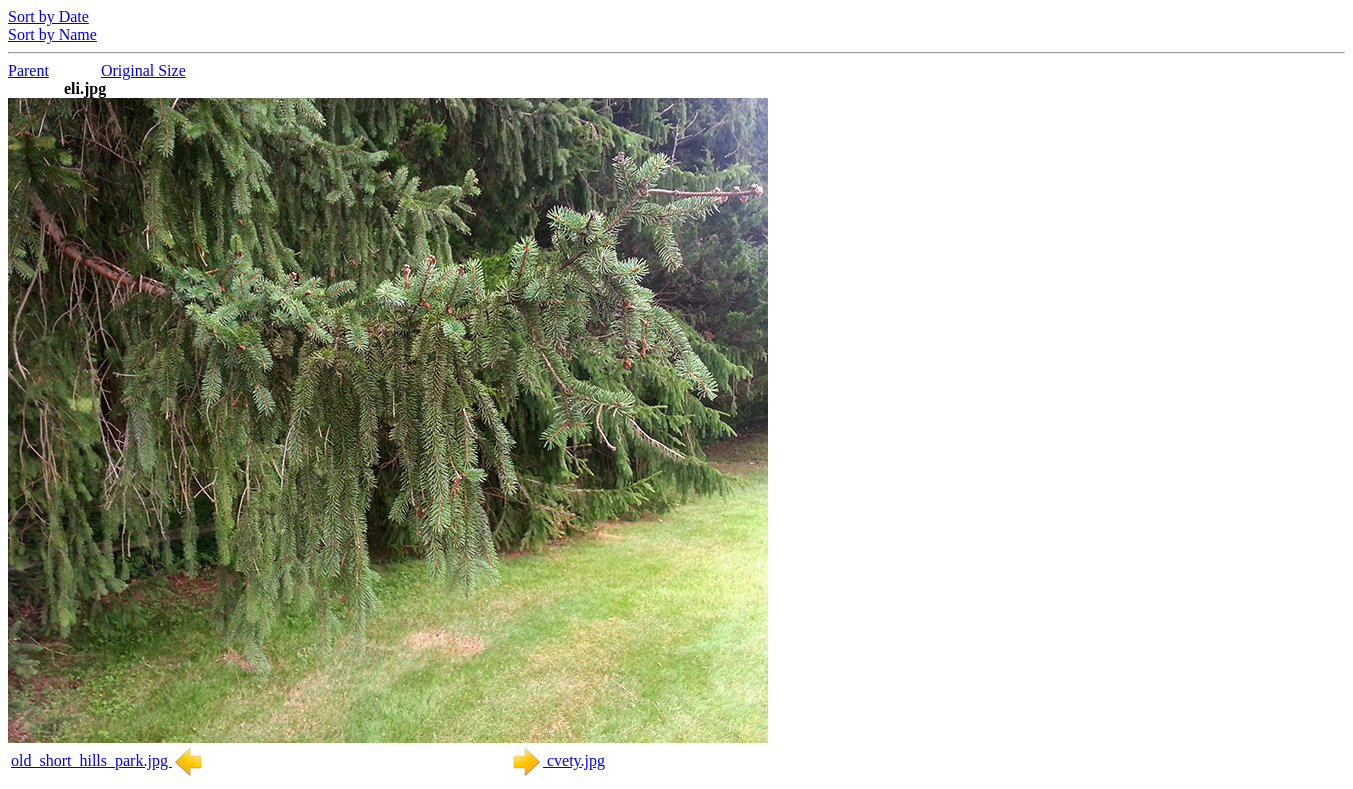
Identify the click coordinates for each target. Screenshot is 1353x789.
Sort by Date (48, 16)
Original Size (143, 70)
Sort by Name (52, 34)
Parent (28, 70)
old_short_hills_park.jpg (107, 760)
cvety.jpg (558, 760)
